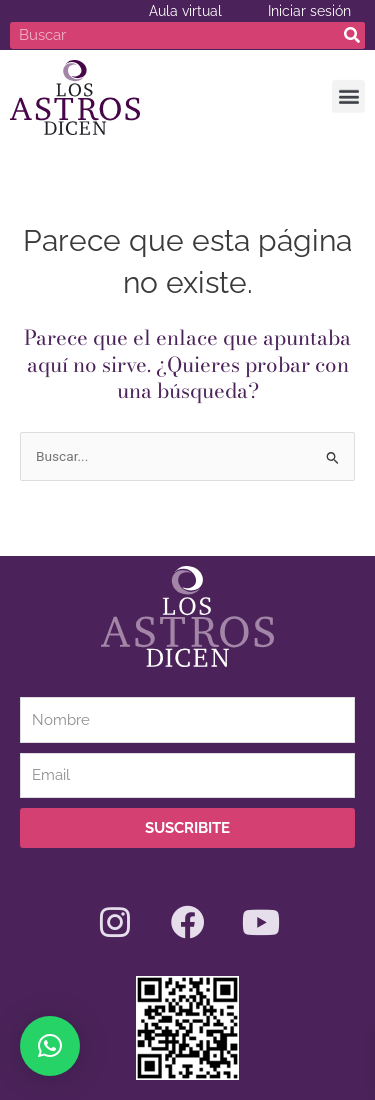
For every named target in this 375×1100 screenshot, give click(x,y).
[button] (348, 94)
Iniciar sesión (309, 11)
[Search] (351, 35)
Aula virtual (185, 11)
